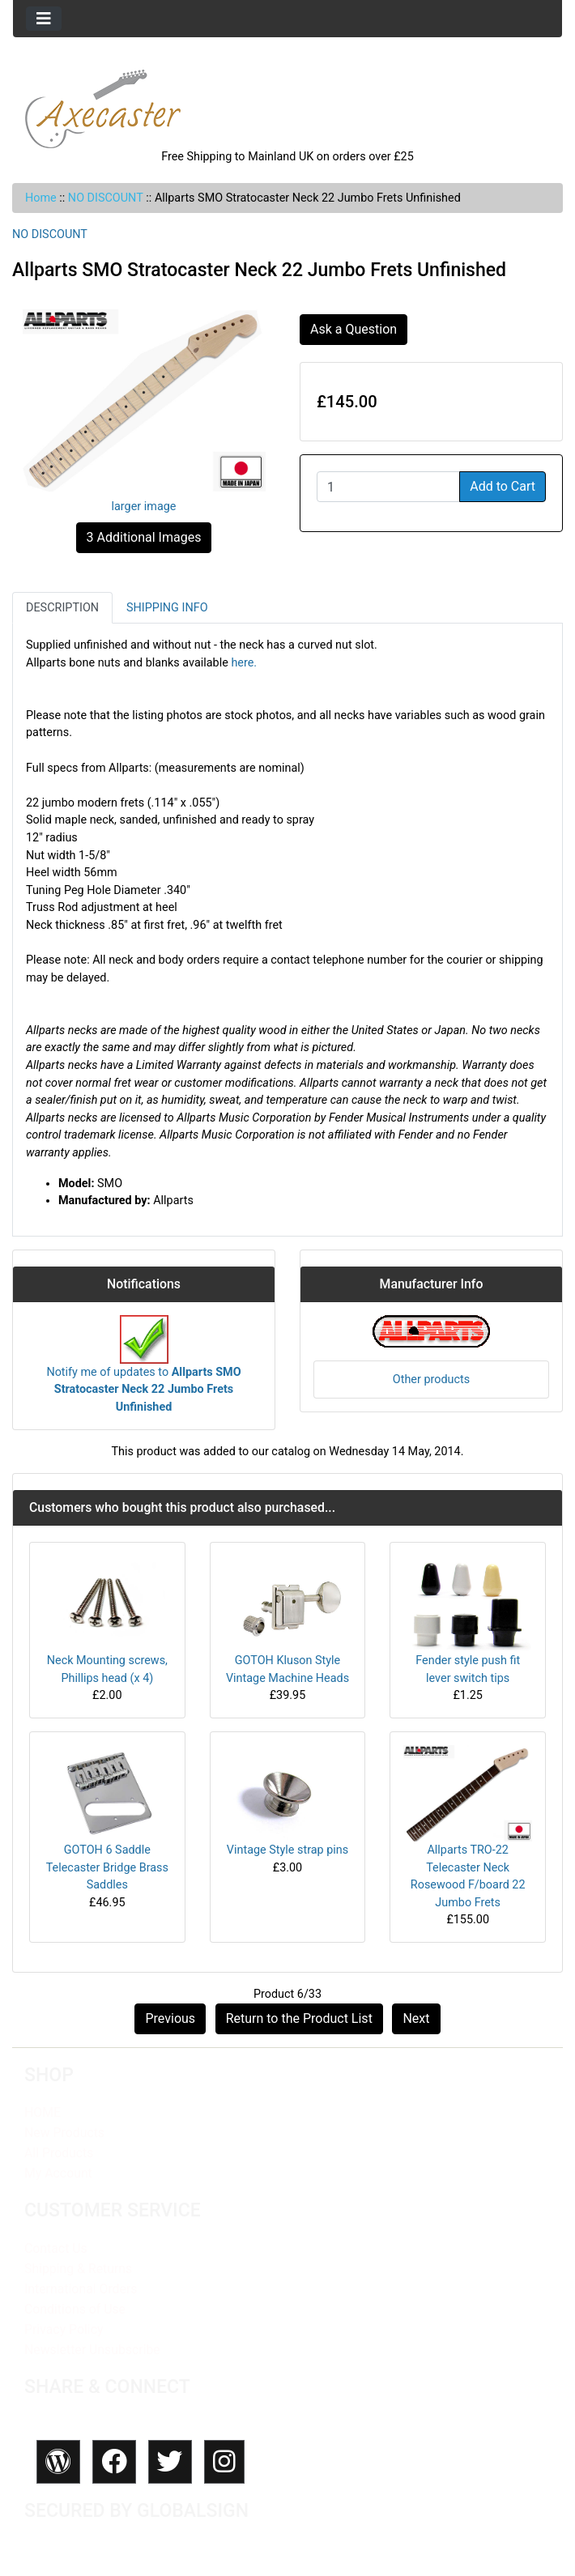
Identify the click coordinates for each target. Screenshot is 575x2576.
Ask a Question (353, 329)
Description (62, 608)
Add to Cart (502, 486)
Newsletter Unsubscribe (92, 2349)
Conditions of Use (75, 2309)
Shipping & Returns (78, 2268)
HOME (42, 2112)
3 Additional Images (144, 537)
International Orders (80, 2289)
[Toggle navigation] (44, 18)
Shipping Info (166, 608)
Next (415, 2018)
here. (244, 663)
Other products (431, 1379)
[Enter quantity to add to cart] (388, 486)
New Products (64, 2132)
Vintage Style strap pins (287, 1850)
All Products (58, 2153)
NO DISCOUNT (105, 198)
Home (41, 198)
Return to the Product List (299, 2018)
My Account (58, 2173)
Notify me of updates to (143, 1373)
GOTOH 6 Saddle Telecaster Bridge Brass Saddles (107, 1867)
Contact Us (55, 2248)
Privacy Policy (63, 2329)
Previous (170, 2018)
